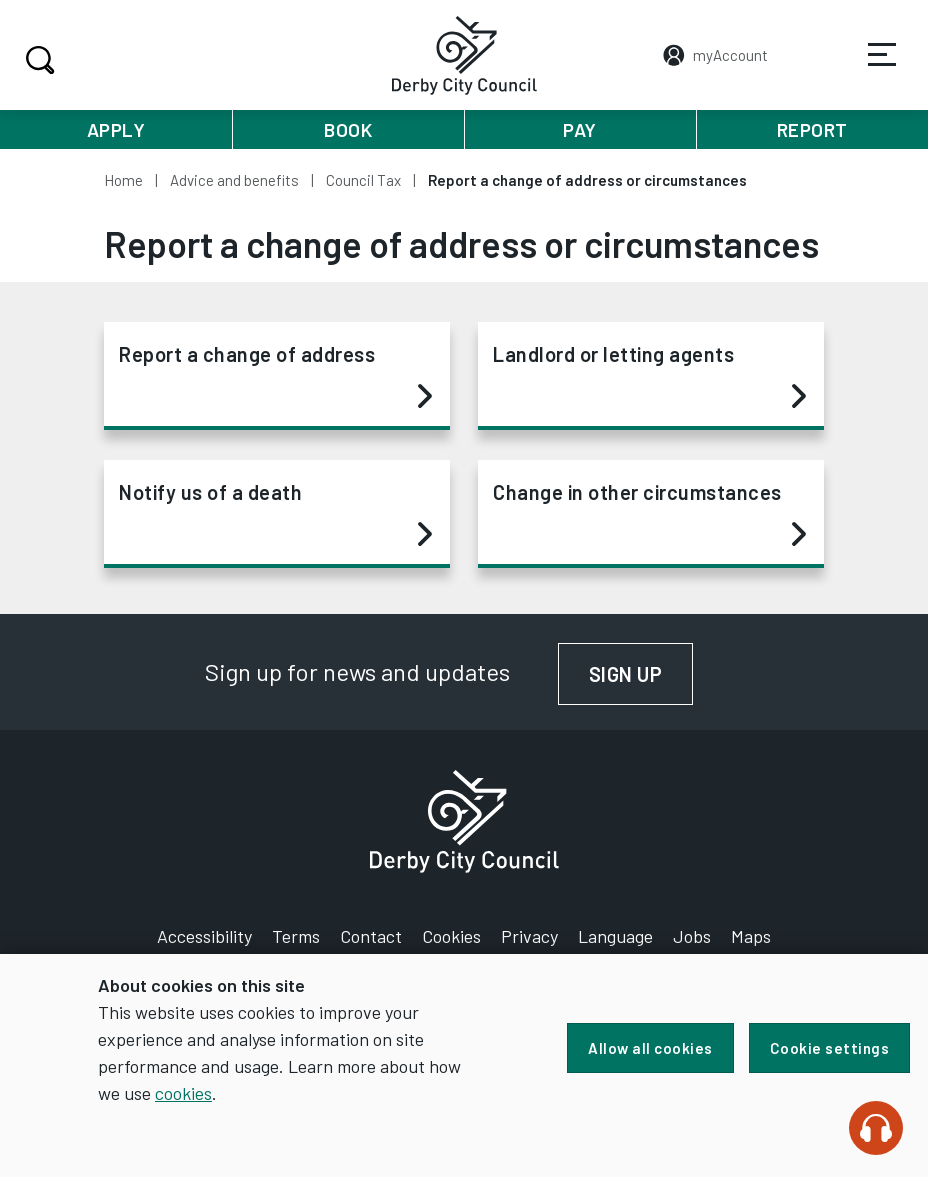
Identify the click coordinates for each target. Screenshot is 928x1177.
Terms (296, 936)
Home (123, 180)
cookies (183, 1093)
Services (869, 69)
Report (812, 129)
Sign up (641, 674)
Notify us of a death (275, 514)
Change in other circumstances (649, 514)
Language (615, 936)
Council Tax (363, 180)
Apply (116, 129)
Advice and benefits (234, 180)
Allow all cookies (650, 1048)
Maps (751, 936)
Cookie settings (830, 1048)
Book (348, 129)
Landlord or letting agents (649, 376)
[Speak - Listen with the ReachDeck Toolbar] (876, 1128)
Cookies (451, 936)
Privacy (529, 936)
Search (37, 60)
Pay (580, 129)
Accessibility (204, 936)
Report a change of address (275, 376)
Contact (371, 936)
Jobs (692, 936)
